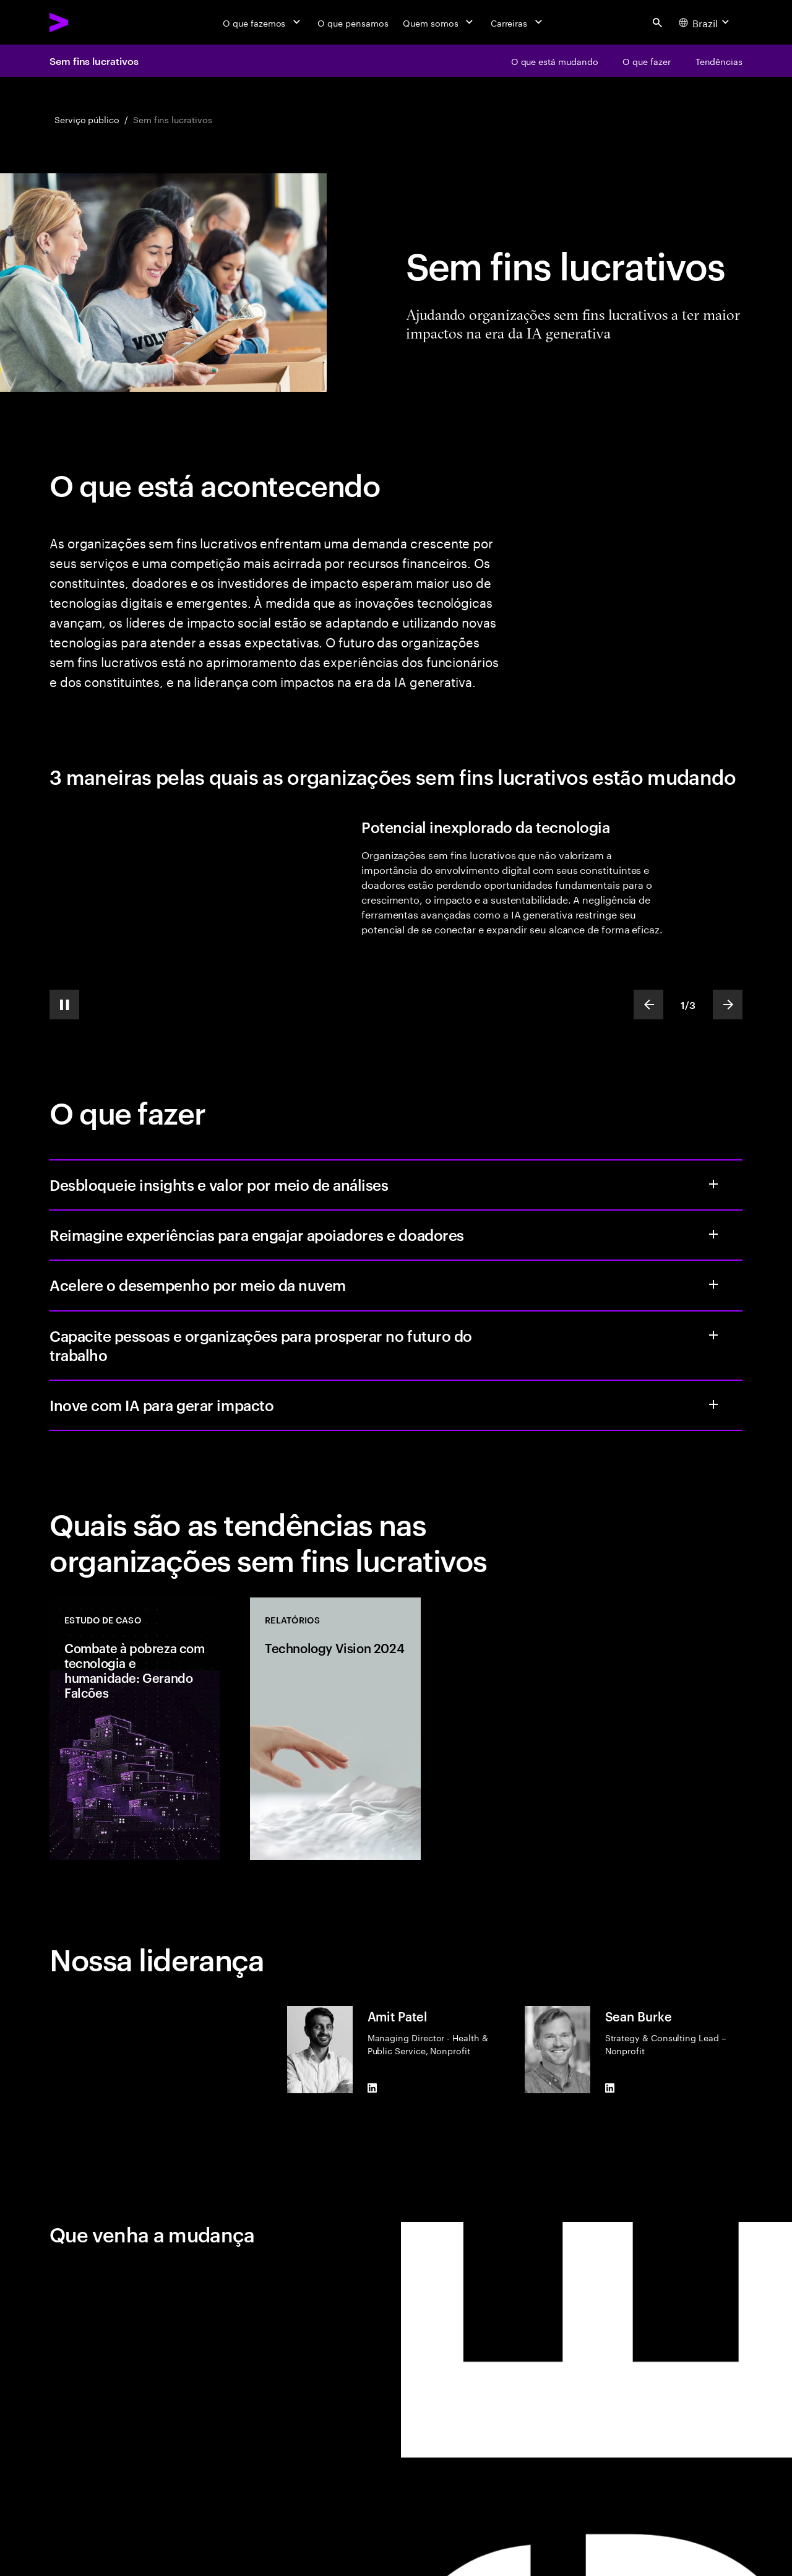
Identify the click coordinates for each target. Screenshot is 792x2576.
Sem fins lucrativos (94, 60)
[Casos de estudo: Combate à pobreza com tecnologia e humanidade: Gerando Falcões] (135, 1728)
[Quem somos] (439, 22)
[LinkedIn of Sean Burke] (610, 2088)
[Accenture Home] (87, 22)
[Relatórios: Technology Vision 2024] (335, 1728)
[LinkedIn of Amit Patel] (372, 2088)
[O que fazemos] (263, 22)
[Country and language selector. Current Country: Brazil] (705, 22)
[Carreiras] (517, 22)
